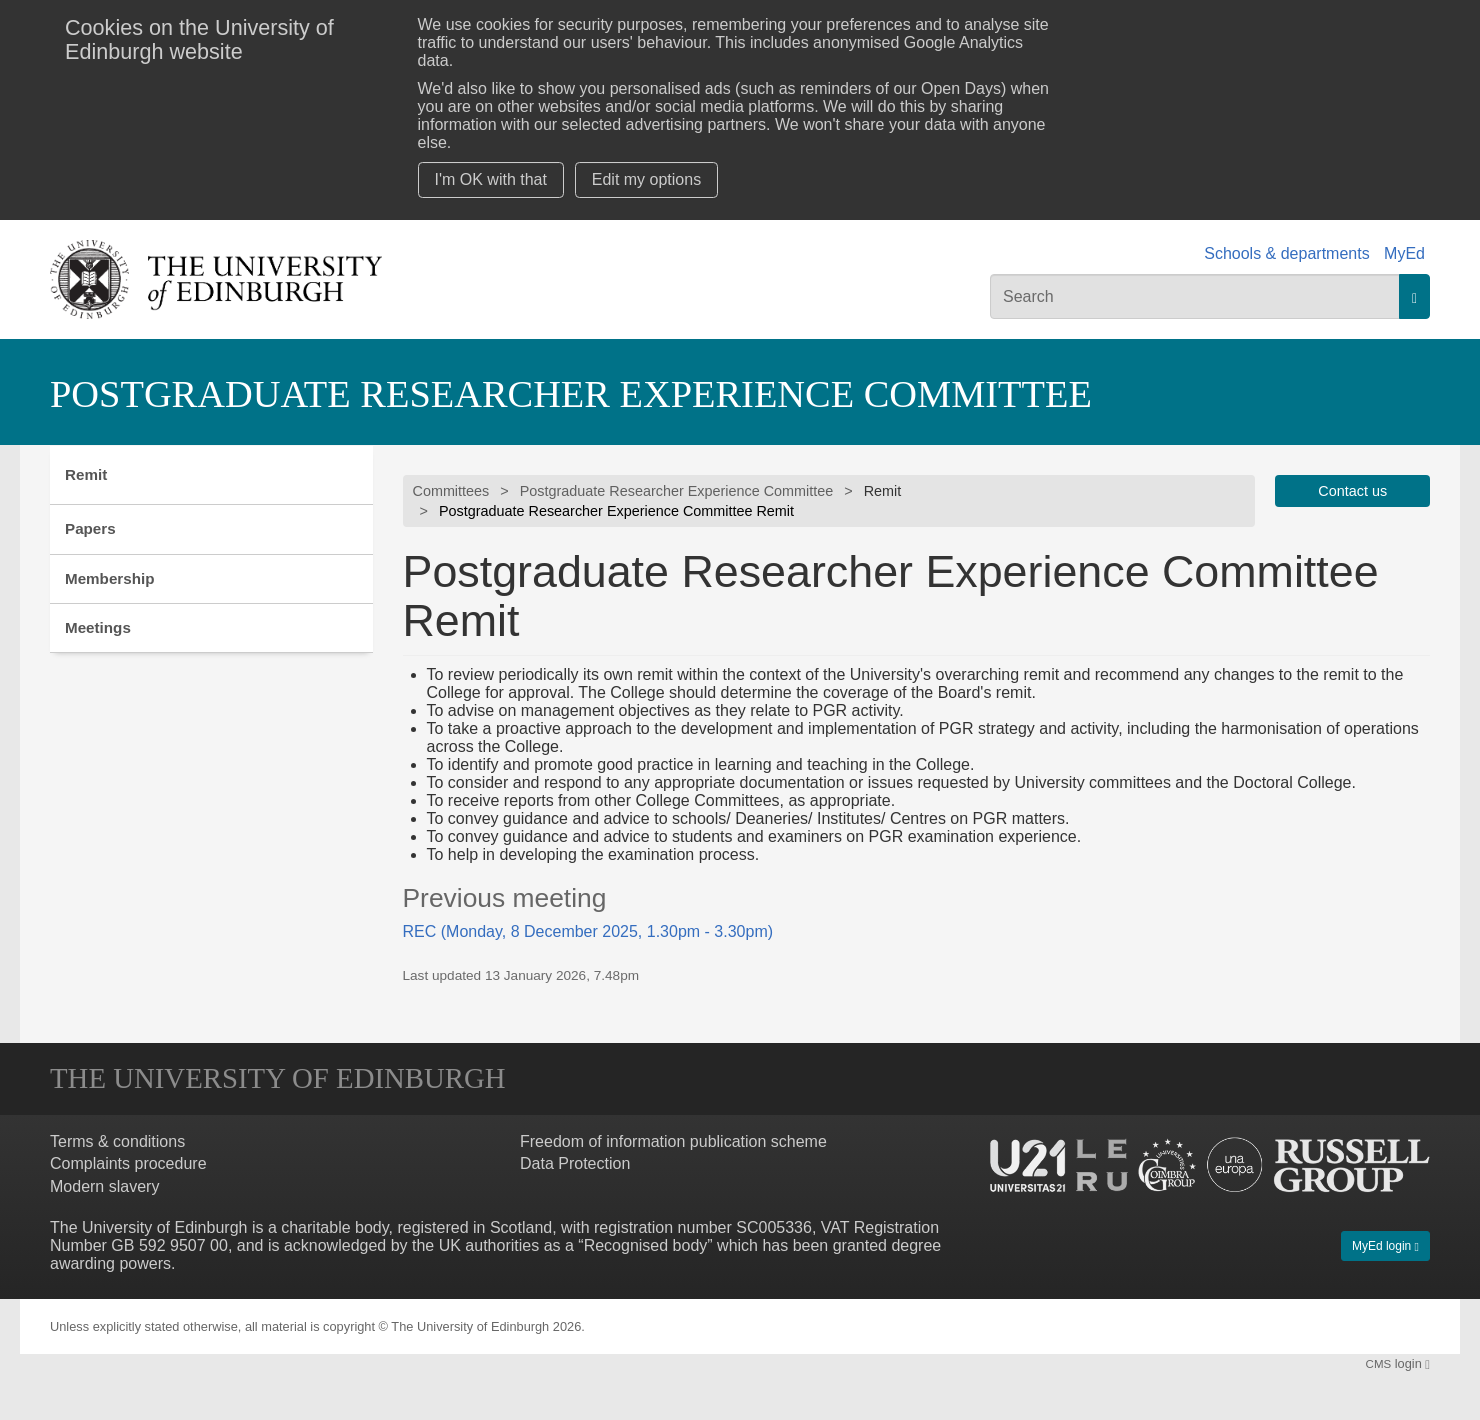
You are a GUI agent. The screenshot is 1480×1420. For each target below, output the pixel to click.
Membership (109, 578)
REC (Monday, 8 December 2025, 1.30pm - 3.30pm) (588, 931)
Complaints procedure (128, 1164)
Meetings (98, 627)
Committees (451, 491)
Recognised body (646, 1245)
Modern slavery (104, 1186)
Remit (86, 474)
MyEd (1404, 253)
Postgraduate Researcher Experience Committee (571, 395)
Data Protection (575, 1164)
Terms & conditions (117, 1141)
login (1398, 1363)
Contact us (1352, 491)
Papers (90, 528)
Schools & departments (1286, 253)
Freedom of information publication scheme (673, 1141)
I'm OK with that (491, 179)
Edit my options (646, 179)
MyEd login (1385, 1246)
